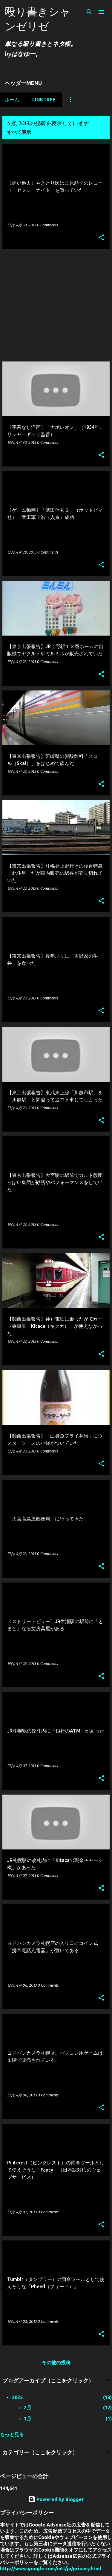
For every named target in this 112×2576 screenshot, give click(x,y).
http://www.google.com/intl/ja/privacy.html (50, 2568)
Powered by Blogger (56, 2499)
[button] (101, 238)
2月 (27, 2407)
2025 (17, 2397)
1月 (27, 2418)
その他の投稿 (56, 2362)
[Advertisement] (56, 306)
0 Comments (47, 225)
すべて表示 (19, 132)
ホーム (12, 99)
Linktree (44, 99)
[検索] (89, 12)
